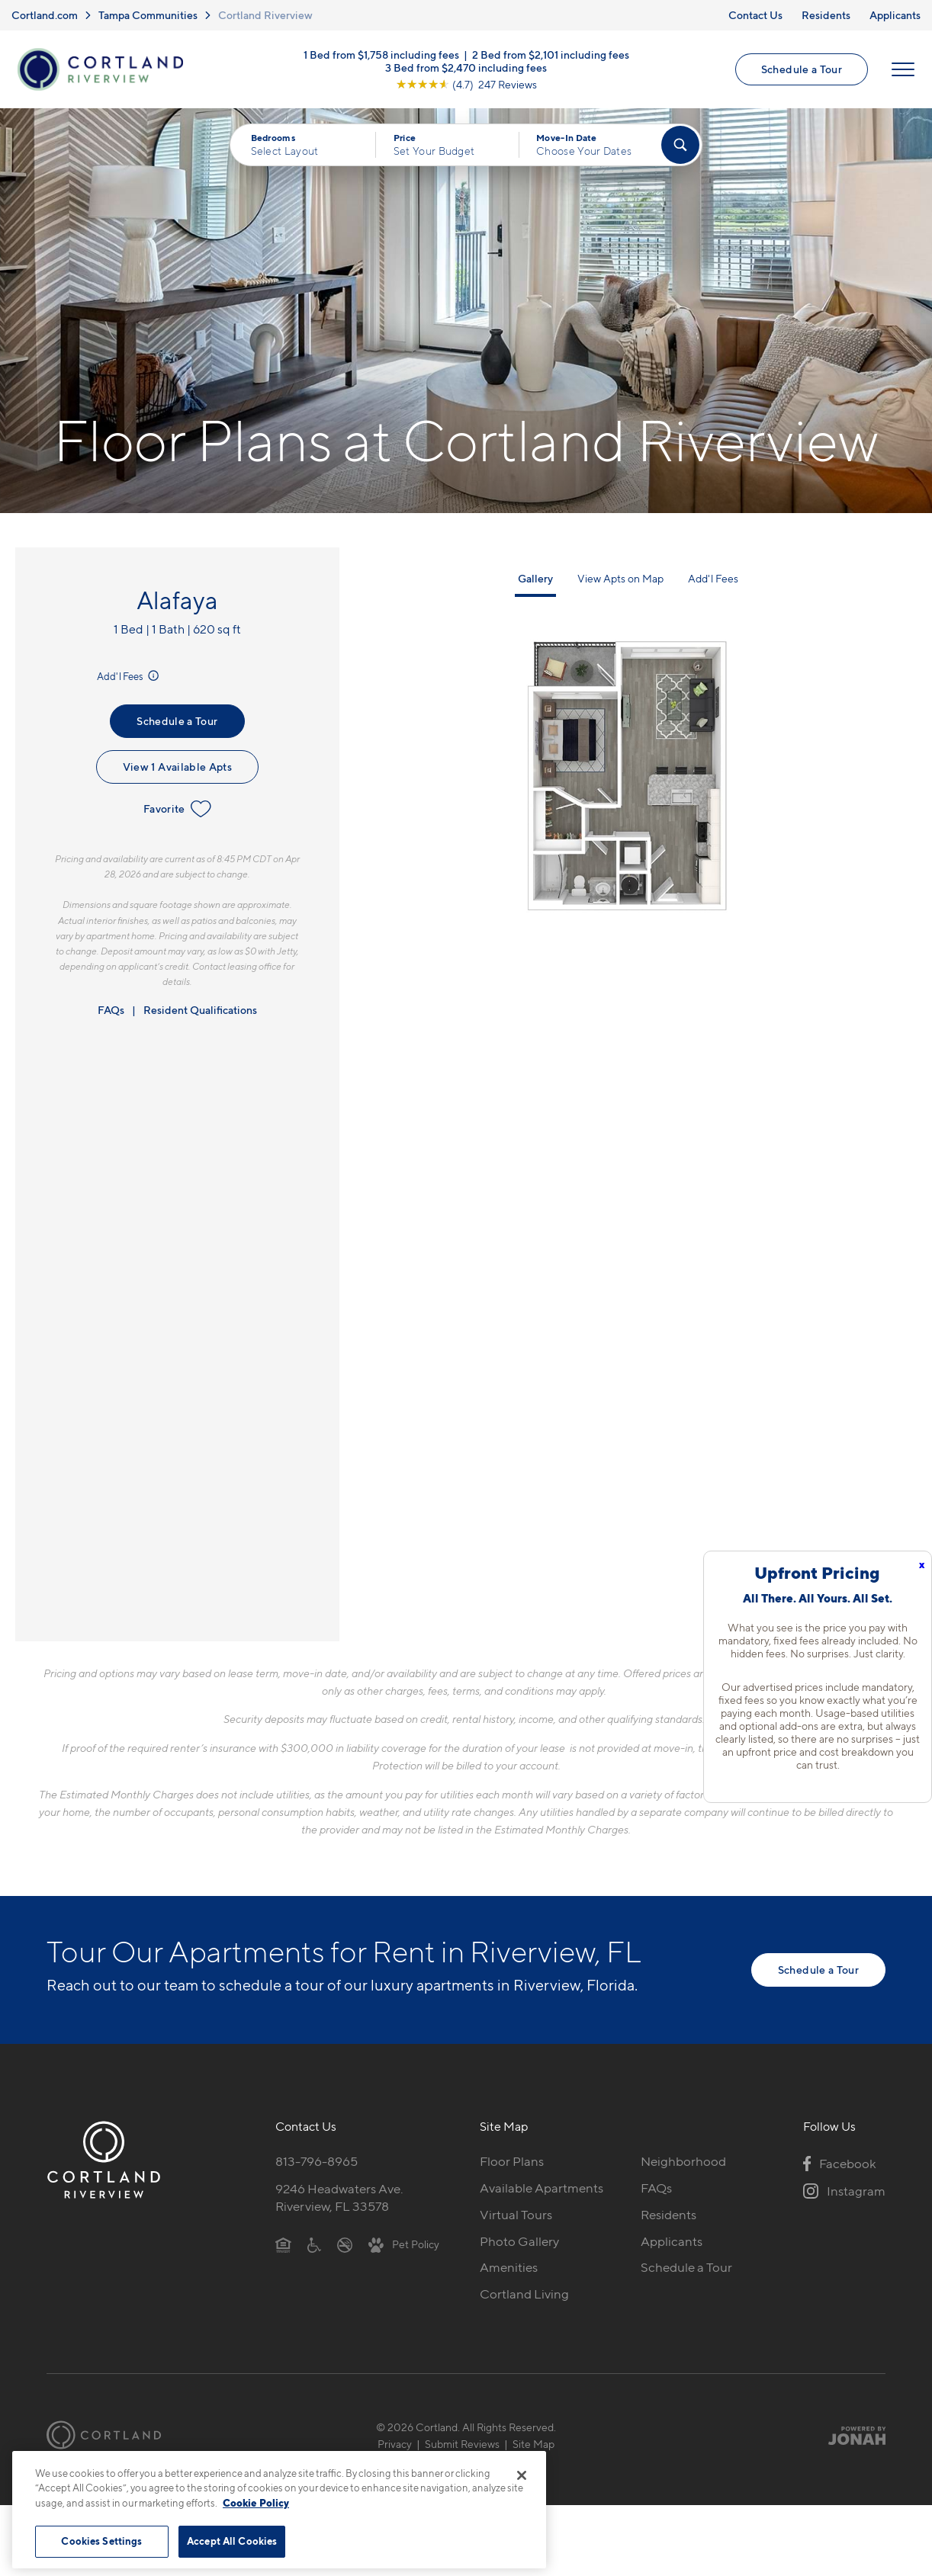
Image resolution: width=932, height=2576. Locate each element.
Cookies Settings (101, 2541)
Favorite (177, 808)
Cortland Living (524, 2294)
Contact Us (755, 14)
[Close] (521, 2475)
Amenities (509, 2267)
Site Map (533, 2443)
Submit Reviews (462, 2443)
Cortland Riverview (265, 14)
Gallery (535, 578)
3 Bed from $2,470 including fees (466, 66)
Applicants (895, 14)
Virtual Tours (516, 2214)
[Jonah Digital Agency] (850, 2435)
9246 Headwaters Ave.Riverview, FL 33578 (339, 2197)
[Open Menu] (903, 69)
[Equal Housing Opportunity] (283, 2244)
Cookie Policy (256, 2503)
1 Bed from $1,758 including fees (381, 53)
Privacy (395, 2443)
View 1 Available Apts (177, 766)
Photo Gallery (519, 2241)
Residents (826, 14)
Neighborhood (683, 2161)
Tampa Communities (148, 14)
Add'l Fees (129, 676)
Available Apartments (541, 2188)
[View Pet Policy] (403, 2244)
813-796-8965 (316, 2161)
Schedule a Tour (801, 69)
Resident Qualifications (200, 1009)
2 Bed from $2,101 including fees (550, 53)
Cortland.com (44, 14)
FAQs (111, 1009)
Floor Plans (512, 2161)
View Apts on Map (620, 578)
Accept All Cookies (232, 2541)
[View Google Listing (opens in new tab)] (466, 83)
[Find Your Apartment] (680, 145)
